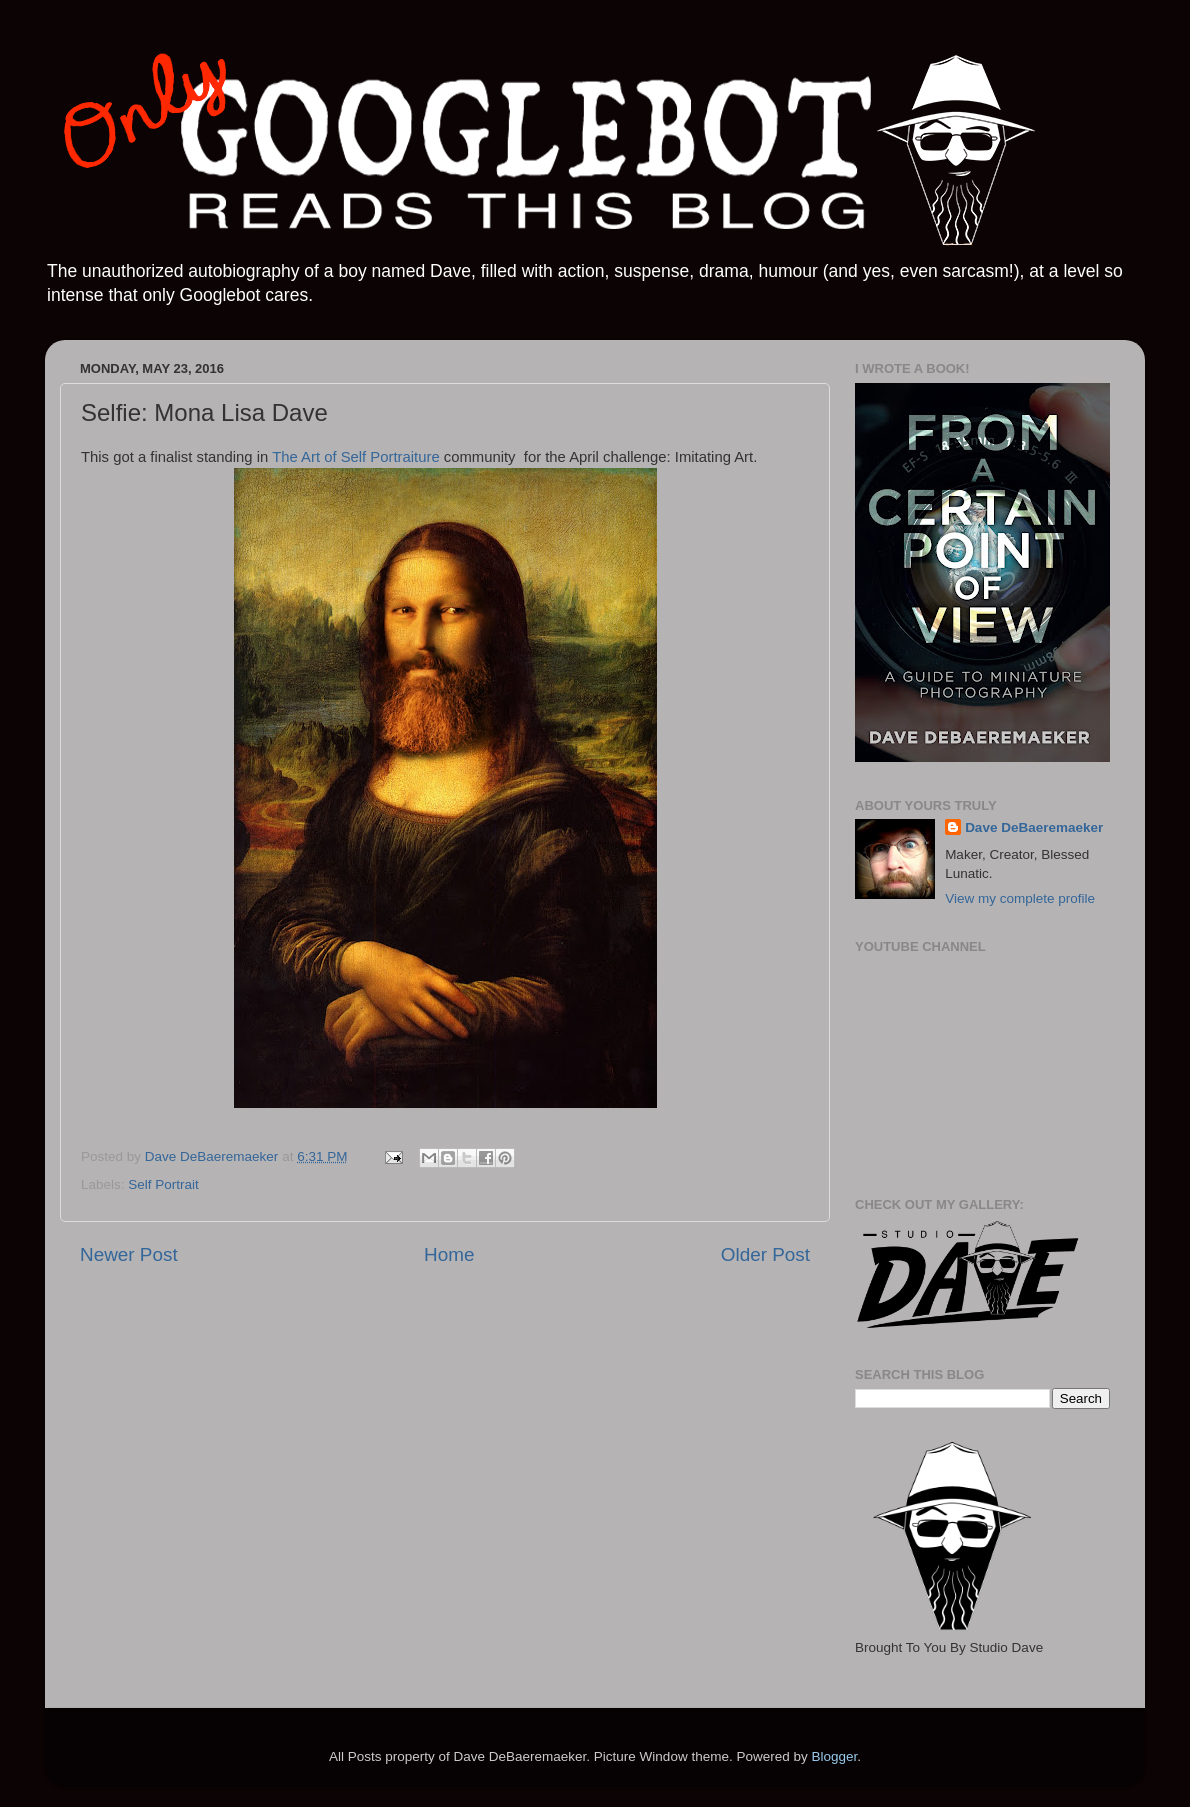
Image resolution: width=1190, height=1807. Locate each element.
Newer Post (129, 1254)
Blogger (834, 1756)
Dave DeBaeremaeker (1034, 827)
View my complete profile (1020, 898)
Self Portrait (163, 1184)
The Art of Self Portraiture (355, 457)
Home (449, 1254)
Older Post (765, 1254)
